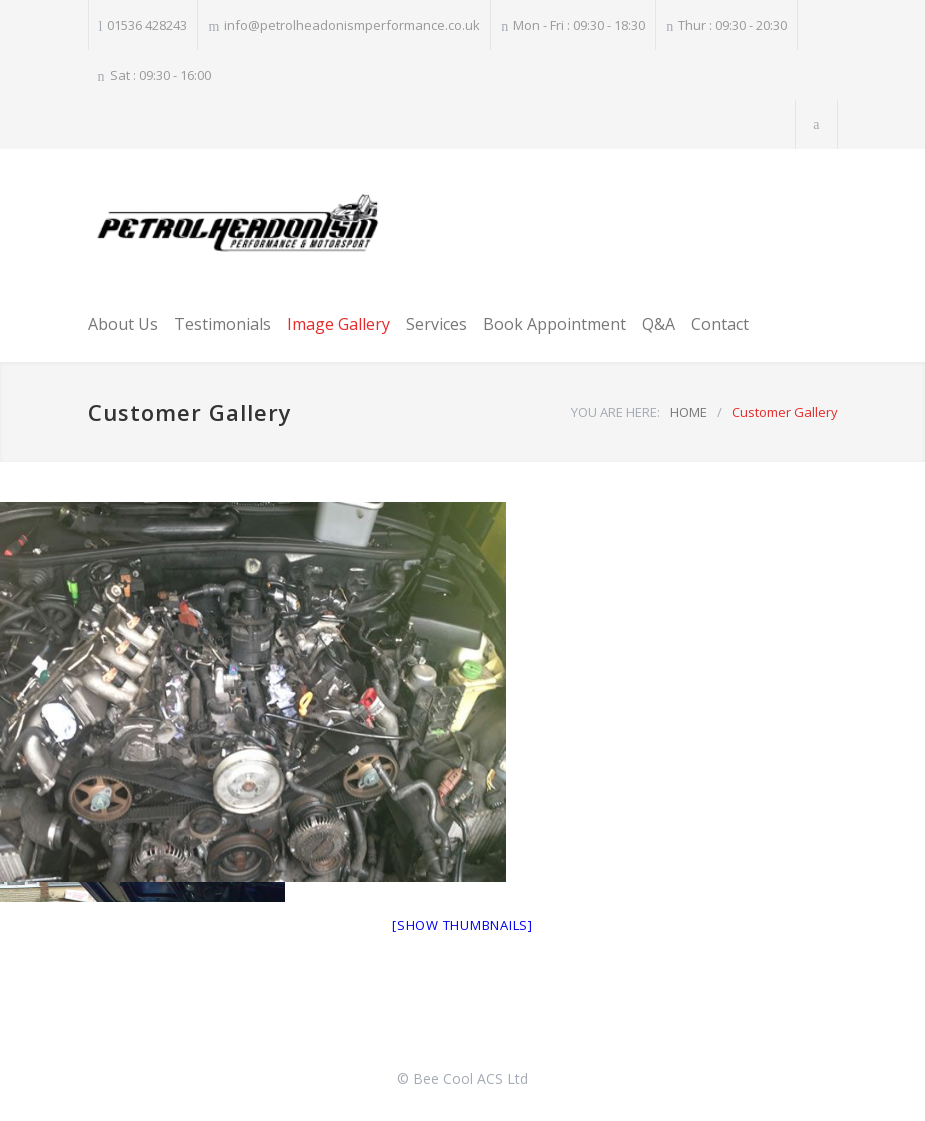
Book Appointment (554, 324)
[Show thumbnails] (462, 925)
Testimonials (222, 324)
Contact (720, 324)
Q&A (658, 324)
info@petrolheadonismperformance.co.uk (352, 25)
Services (436, 324)
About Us (123, 324)
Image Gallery (338, 324)
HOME (688, 412)
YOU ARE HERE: (615, 412)
